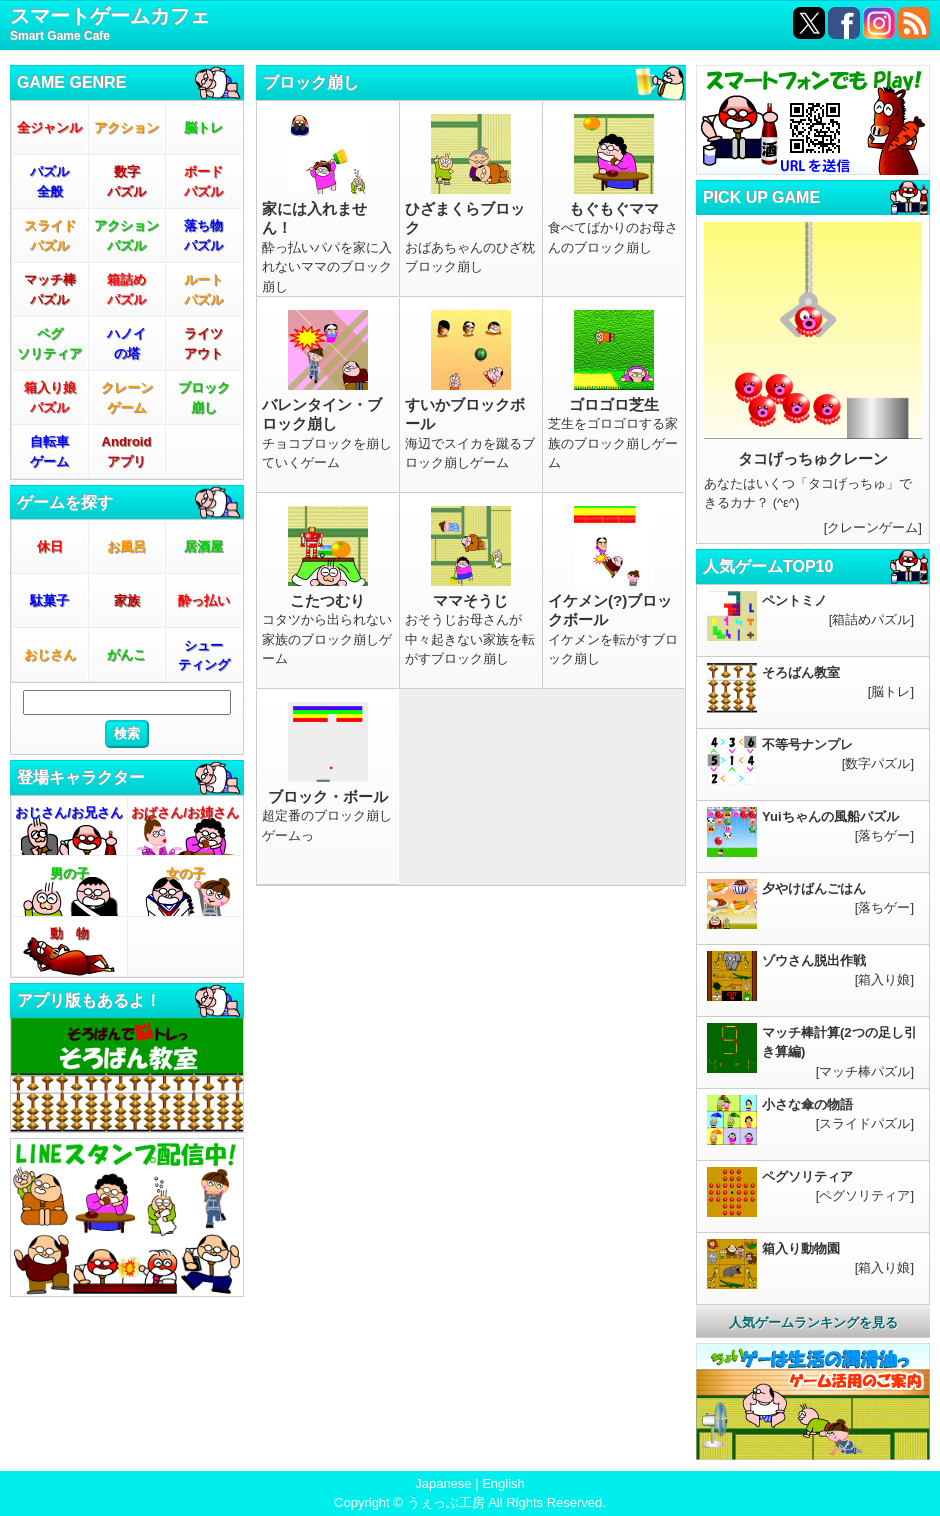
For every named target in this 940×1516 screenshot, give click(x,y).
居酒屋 (203, 546)
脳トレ (203, 127)
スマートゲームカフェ (110, 25)
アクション (126, 127)
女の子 (185, 873)
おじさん (50, 654)
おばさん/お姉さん (185, 812)
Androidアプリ (127, 451)
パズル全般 (49, 181)
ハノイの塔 (126, 343)
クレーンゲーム (127, 397)
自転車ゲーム (49, 451)
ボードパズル (203, 181)
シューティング (204, 655)
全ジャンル (49, 127)
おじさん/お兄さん (69, 812)
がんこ (126, 654)
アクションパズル (126, 235)
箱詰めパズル (126, 289)
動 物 (69, 933)
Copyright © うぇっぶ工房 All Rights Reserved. (470, 1502)
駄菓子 (49, 600)
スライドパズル (50, 235)
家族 (127, 600)
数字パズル (126, 181)
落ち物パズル (203, 235)
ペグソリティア (49, 343)
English (503, 1483)
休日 (50, 546)
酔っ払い (204, 600)
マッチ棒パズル (50, 289)
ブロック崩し (204, 397)
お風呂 (126, 546)
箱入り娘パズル (50, 397)
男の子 (69, 873)
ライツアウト (203, 343)
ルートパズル (203, 289)
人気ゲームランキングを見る (813, 1322)
